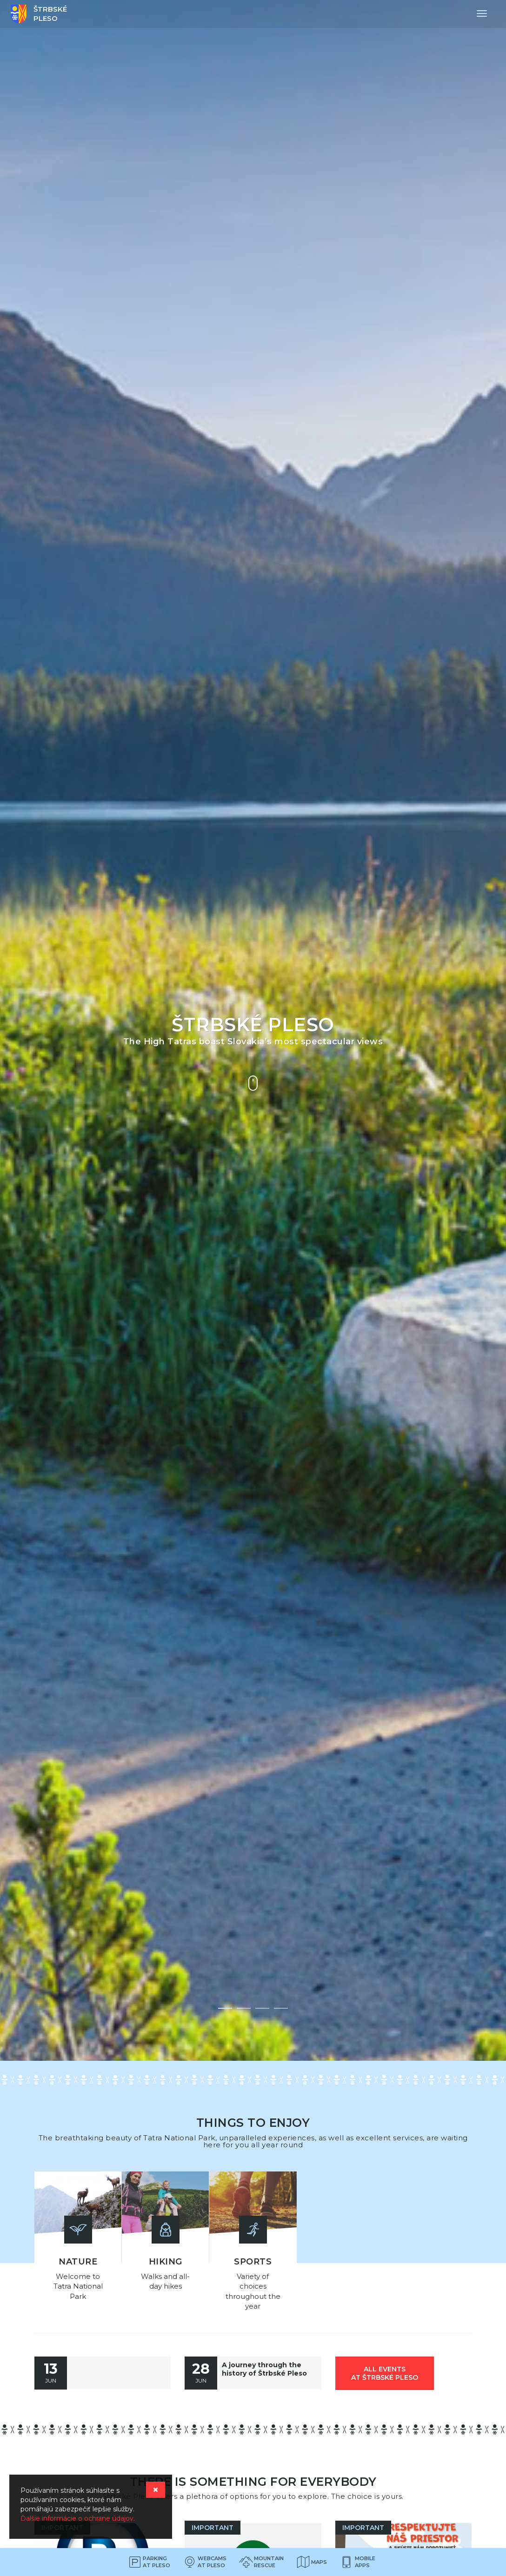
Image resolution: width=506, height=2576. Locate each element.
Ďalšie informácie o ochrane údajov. (77, 2518)
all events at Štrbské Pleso (384, 2369)
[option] (253, 1030)
